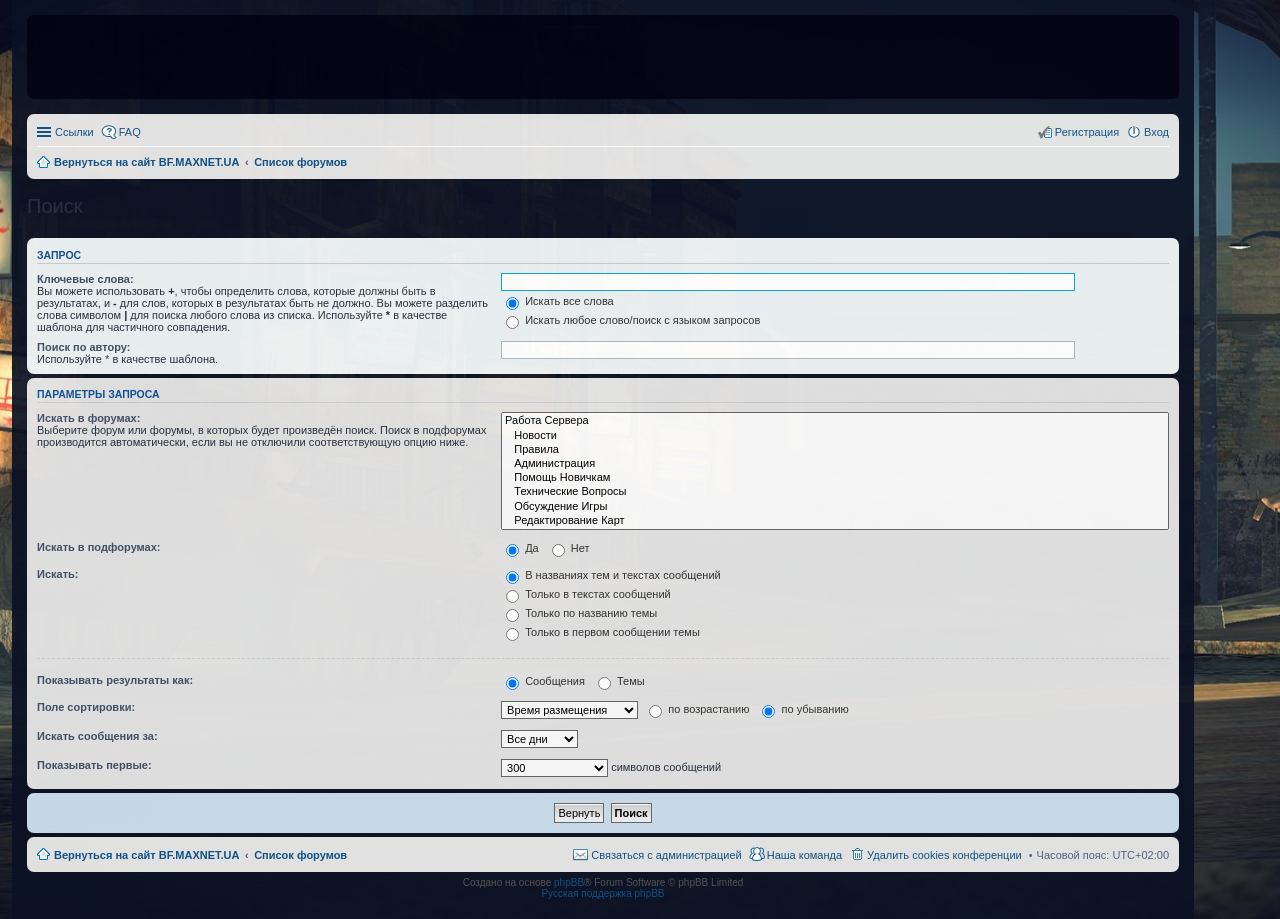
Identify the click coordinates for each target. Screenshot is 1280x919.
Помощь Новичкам (835, 478)
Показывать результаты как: (115, 680)
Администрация (835, 464)
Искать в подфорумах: (99, 547)
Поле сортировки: (86, 707)
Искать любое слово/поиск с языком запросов (633, 320)
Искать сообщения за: (97, 736)
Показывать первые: (94, 765)
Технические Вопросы (835, 492)
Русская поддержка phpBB (602, 893)
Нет (571, 548)
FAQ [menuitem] (130, 132)
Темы (621, 681)
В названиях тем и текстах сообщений (613, 575)
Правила (835, 450)
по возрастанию (699, 709)
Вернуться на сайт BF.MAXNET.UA (146, 855)
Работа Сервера (835, 421)
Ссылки (74, 132)
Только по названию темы (581, 613)
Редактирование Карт (835, 521)
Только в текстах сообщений (588, 594)
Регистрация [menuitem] (1087, 132)
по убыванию (805, 709)
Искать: (57, 574)
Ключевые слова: (85, 279)
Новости (835, 436)
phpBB (569, 882)
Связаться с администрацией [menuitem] (666, 855)
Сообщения (545, 681)
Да (522, 548)
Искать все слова (560, 301)
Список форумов (300, 855)
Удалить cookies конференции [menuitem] (944, 855)
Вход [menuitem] (1156, 132)
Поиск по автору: (83, 347)
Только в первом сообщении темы (603, 632)
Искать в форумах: (88, 418)
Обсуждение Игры (835, 507)
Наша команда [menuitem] (804, 855)
